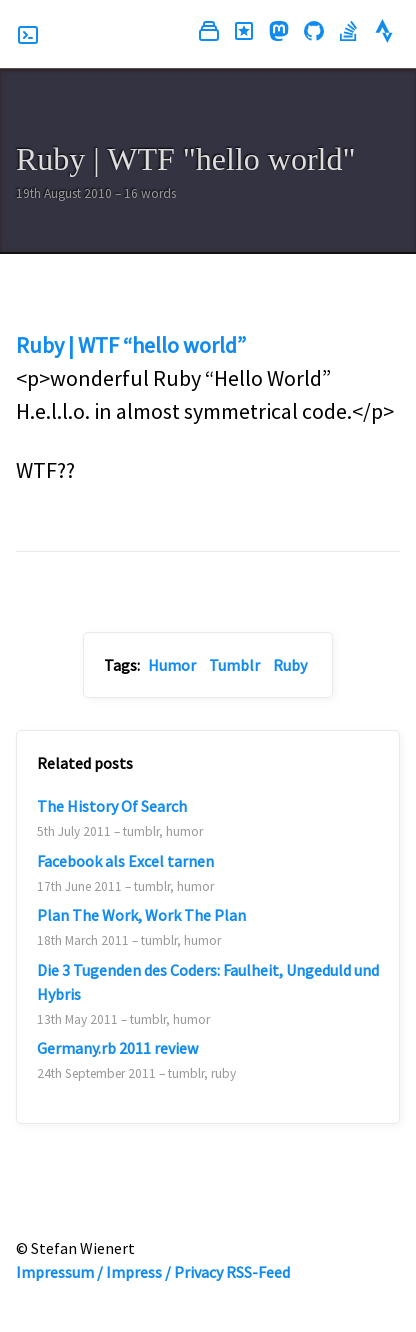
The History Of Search (112, 806)
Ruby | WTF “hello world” (131, 345)
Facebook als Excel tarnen (125, 861)
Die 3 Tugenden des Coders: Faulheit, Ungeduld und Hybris (208, 982)
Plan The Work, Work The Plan (141, 915)
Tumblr (234, 665)
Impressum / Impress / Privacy (119, 1272)
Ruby (290, 665)
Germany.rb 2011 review (117, 1048)
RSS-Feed (258, 1272)
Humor (172, 665)
